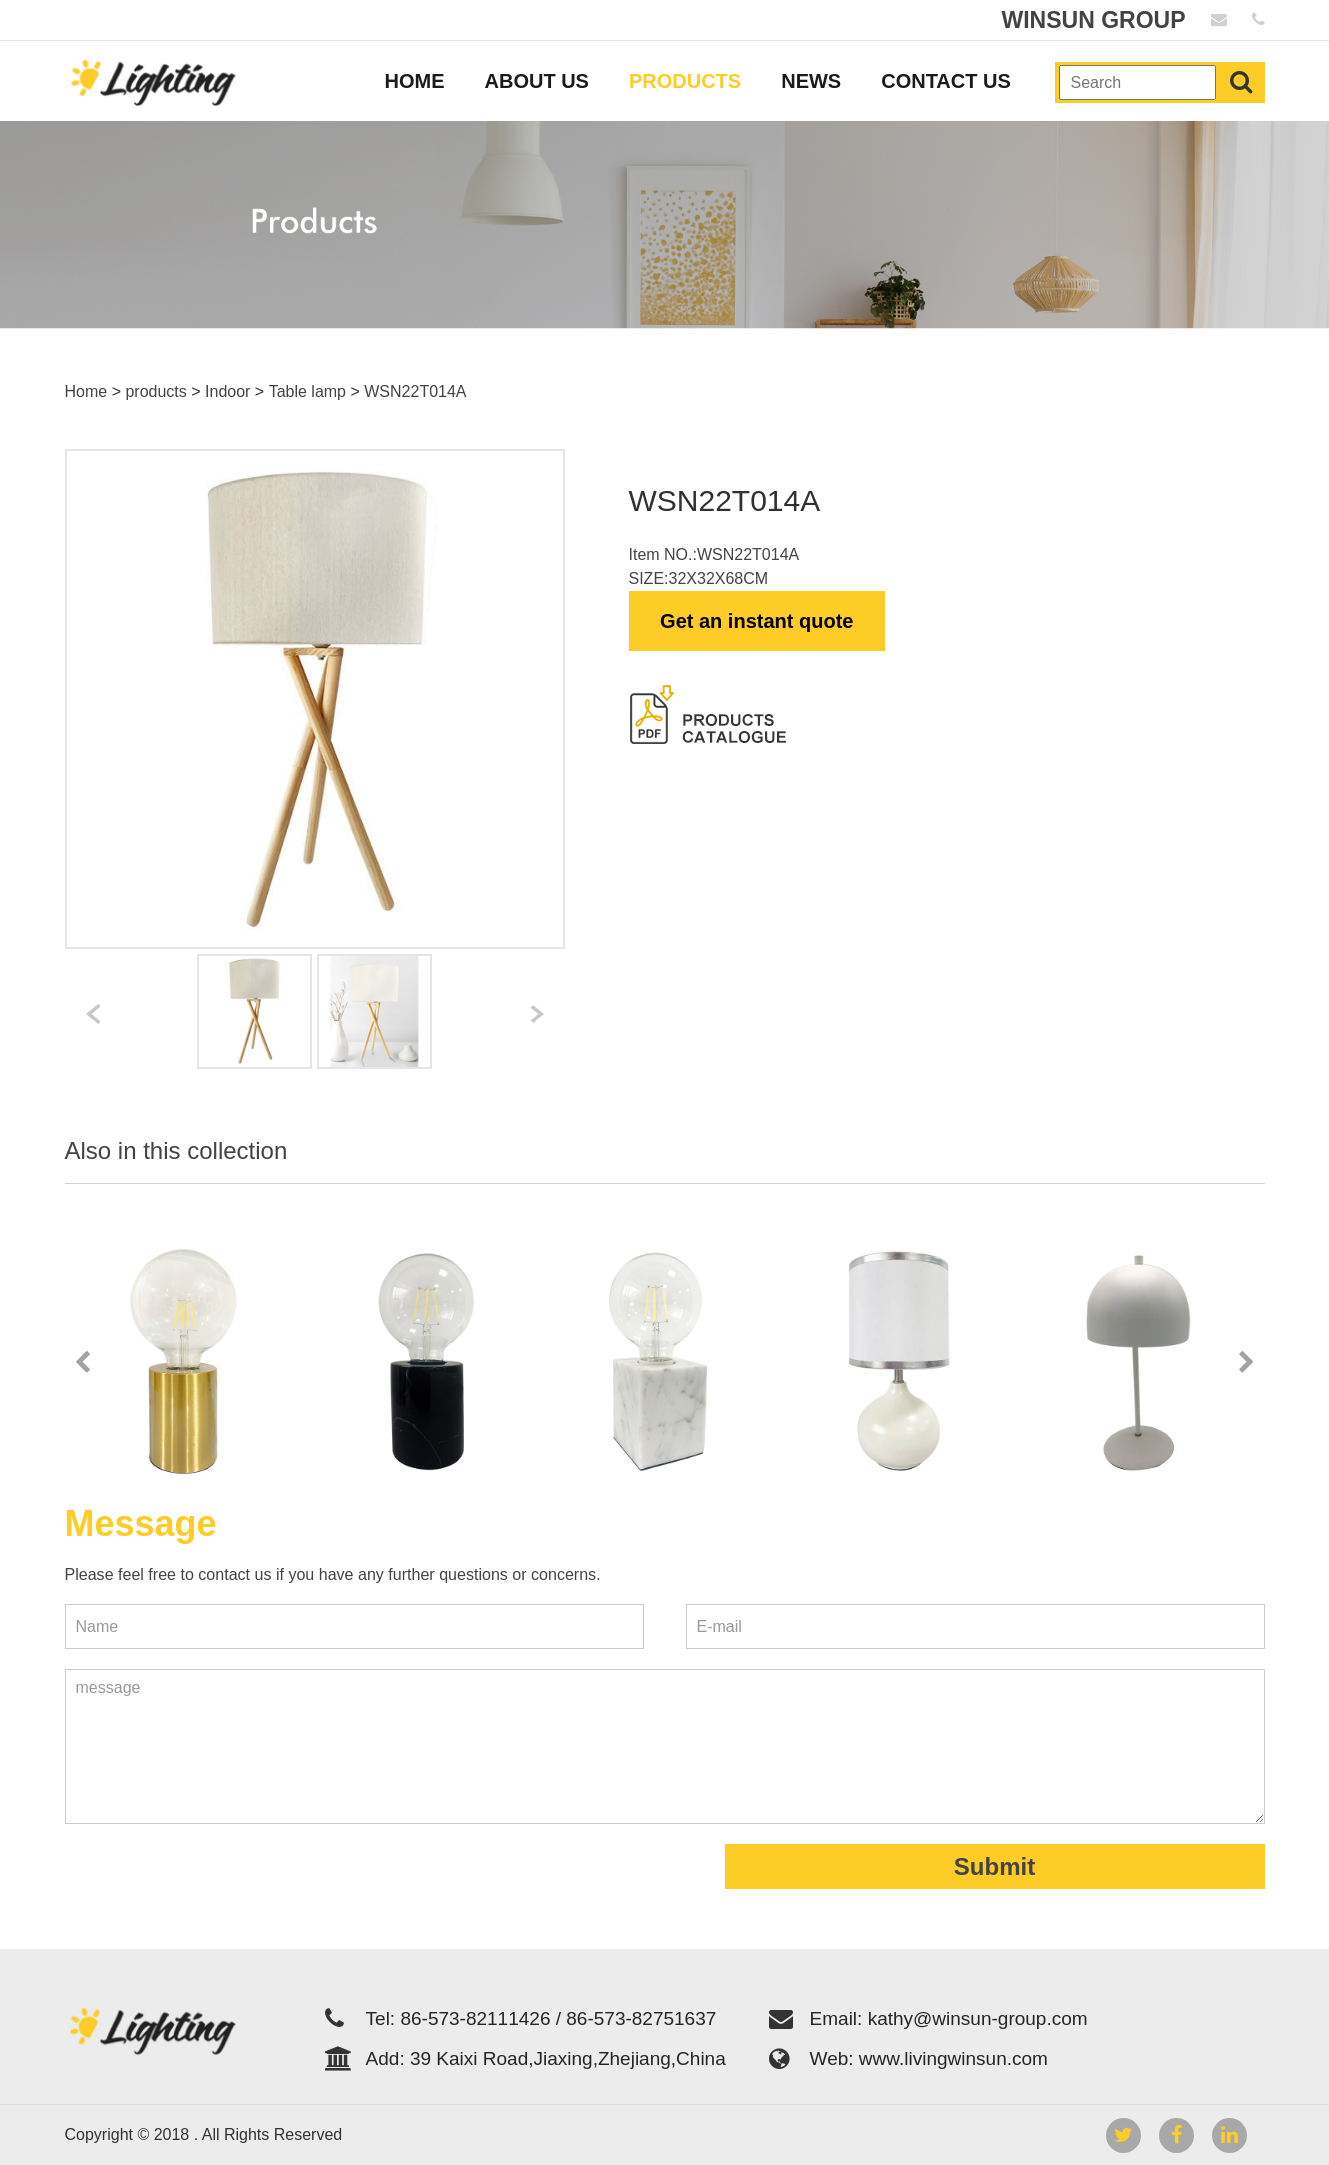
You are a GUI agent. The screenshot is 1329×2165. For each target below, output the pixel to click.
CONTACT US (946, 81)
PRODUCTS (685, 81)
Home (86, 391)
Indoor (227, 391)
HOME (415, 81)
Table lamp (307, 391)
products (155, 391)
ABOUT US (537, 81)
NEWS (811, 81)
